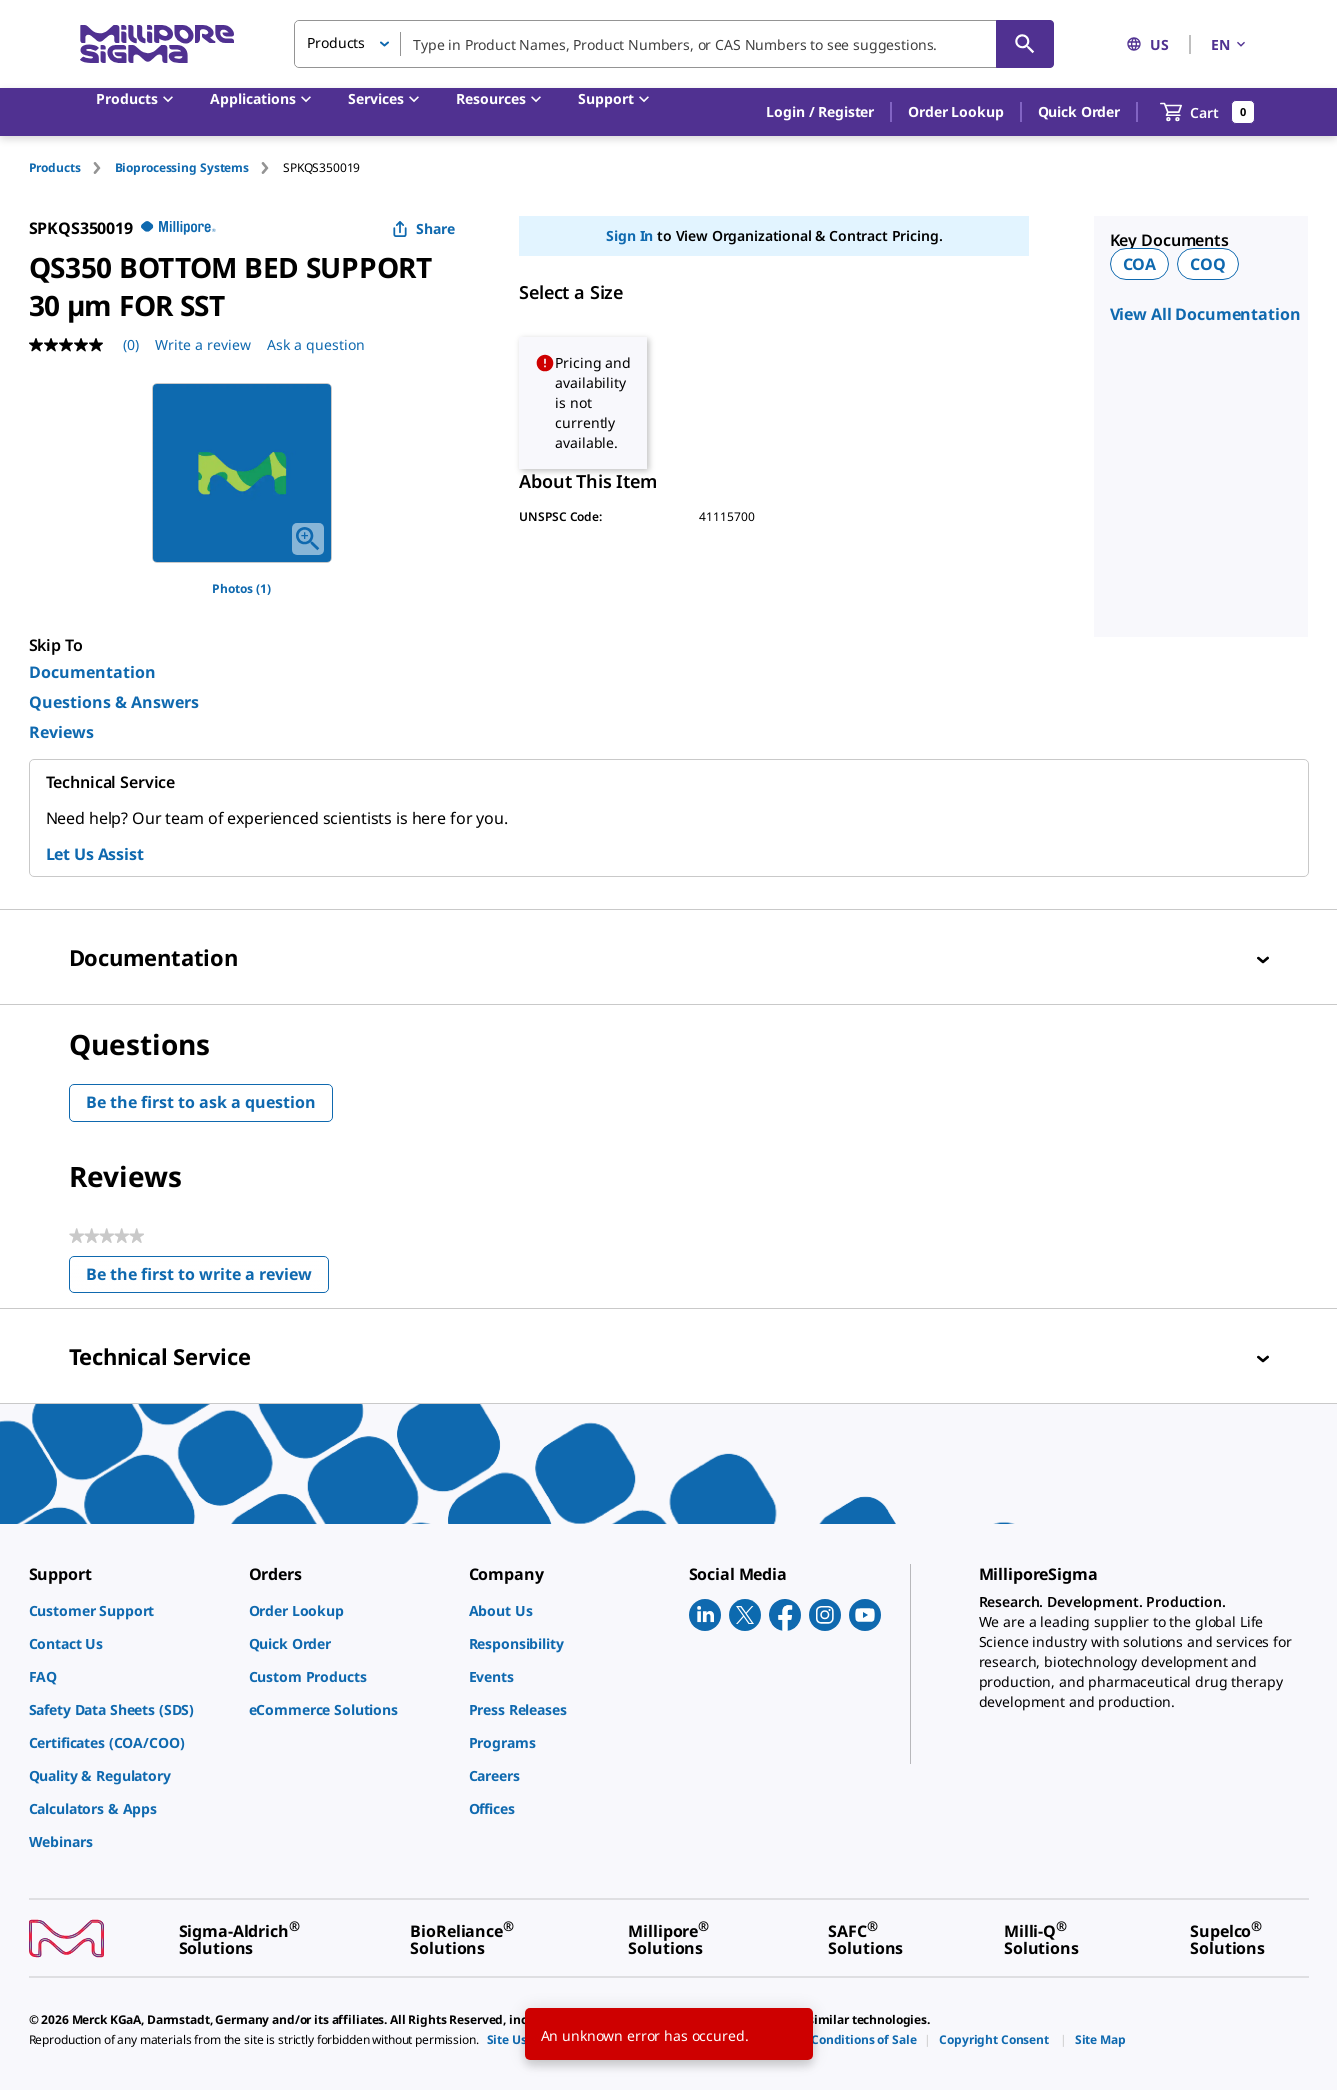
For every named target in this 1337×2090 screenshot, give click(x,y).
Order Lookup (955, 111)
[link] (129, 1610)
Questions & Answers (114, 702)
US (1147, 44)
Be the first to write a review (207, 1278)
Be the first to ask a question (201, 1102)
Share (423, 228)
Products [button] (336, 42)
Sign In (629, 235)
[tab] (72, 167)
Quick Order (1079, 111)
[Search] (1025, 44)
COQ (1208, 264)
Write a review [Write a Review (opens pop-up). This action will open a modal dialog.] (203, 344)
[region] (242, 473)
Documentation (92, 672)
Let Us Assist (95, 854)
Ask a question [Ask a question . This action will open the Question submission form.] (316, 344)
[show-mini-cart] (1207, 112)
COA (1140, 264)
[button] (820, 112)
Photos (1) (241, 588)
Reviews (61, 732)
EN (1230, 44)
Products (55, 167)
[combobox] (674, 44)
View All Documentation (1205, 314)
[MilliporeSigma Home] (157, 44)
